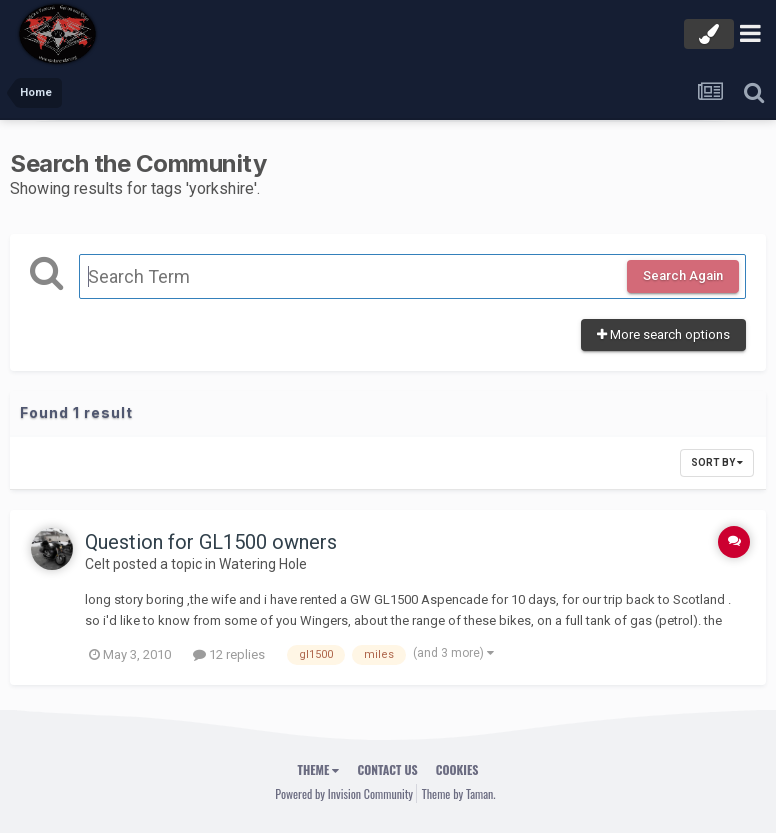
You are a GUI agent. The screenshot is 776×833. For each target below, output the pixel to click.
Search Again (683, 275)
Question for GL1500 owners (211, 542)
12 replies (229, 654)
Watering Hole (263, 564)
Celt (97, 564)
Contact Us (387, 769)
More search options (663, 334)
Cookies (457, 769)
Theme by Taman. (459, 793)
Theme (319, 769)
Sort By (717, 462)
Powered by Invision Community (344, 793)
